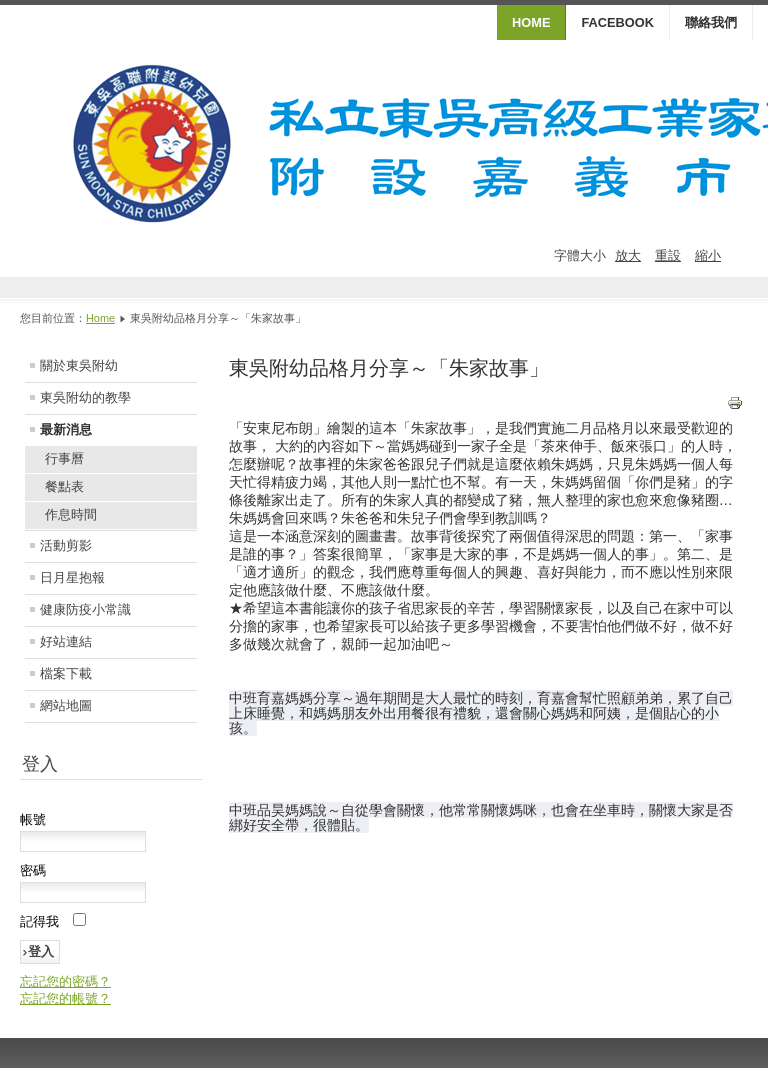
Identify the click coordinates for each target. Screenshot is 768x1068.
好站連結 (66, 641)
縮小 (708, 255)
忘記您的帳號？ (65, 998)
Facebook (617, 22)
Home (100, 318)
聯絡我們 (711, 22)
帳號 (33, 819)
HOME (531, 22)
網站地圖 (66, 705)
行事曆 (64, 458)
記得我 (39, 921)
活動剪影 (66, 545)
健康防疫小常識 (85, 609)
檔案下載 (66, 673)
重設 (668, 255)
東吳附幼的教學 (85, 397)
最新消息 (66, 429)
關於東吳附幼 (79, 365)
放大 (628, 255)
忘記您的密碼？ (65, 981)
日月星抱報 (72, 577)
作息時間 (71, 514)
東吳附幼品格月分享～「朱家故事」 (389, 368)
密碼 (33, 870)
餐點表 (64, 486)
